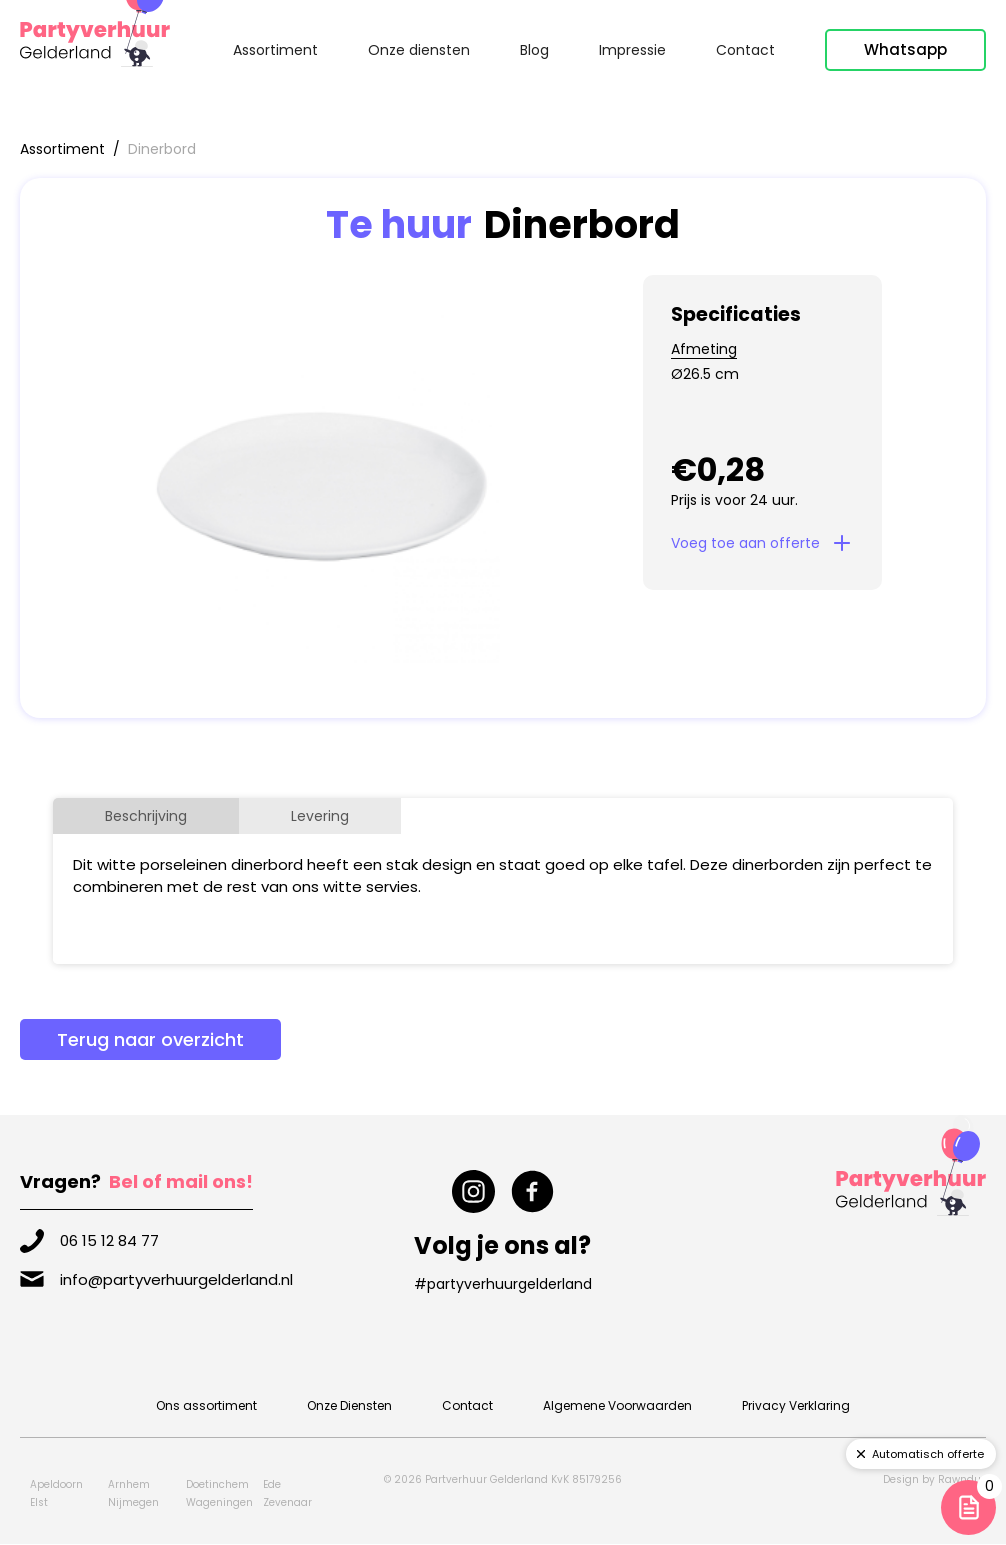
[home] (95, 40)
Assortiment (275, 50)
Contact (745, 50)
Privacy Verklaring (796, 1405)
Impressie (632, 50)
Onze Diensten (349, 1405)
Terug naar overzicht (150, 1039)
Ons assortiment (206, 1405)
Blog (534, 50)
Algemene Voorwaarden (617, 1405)
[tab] (146, 816)
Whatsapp (905, 49)
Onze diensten (419, 50)
